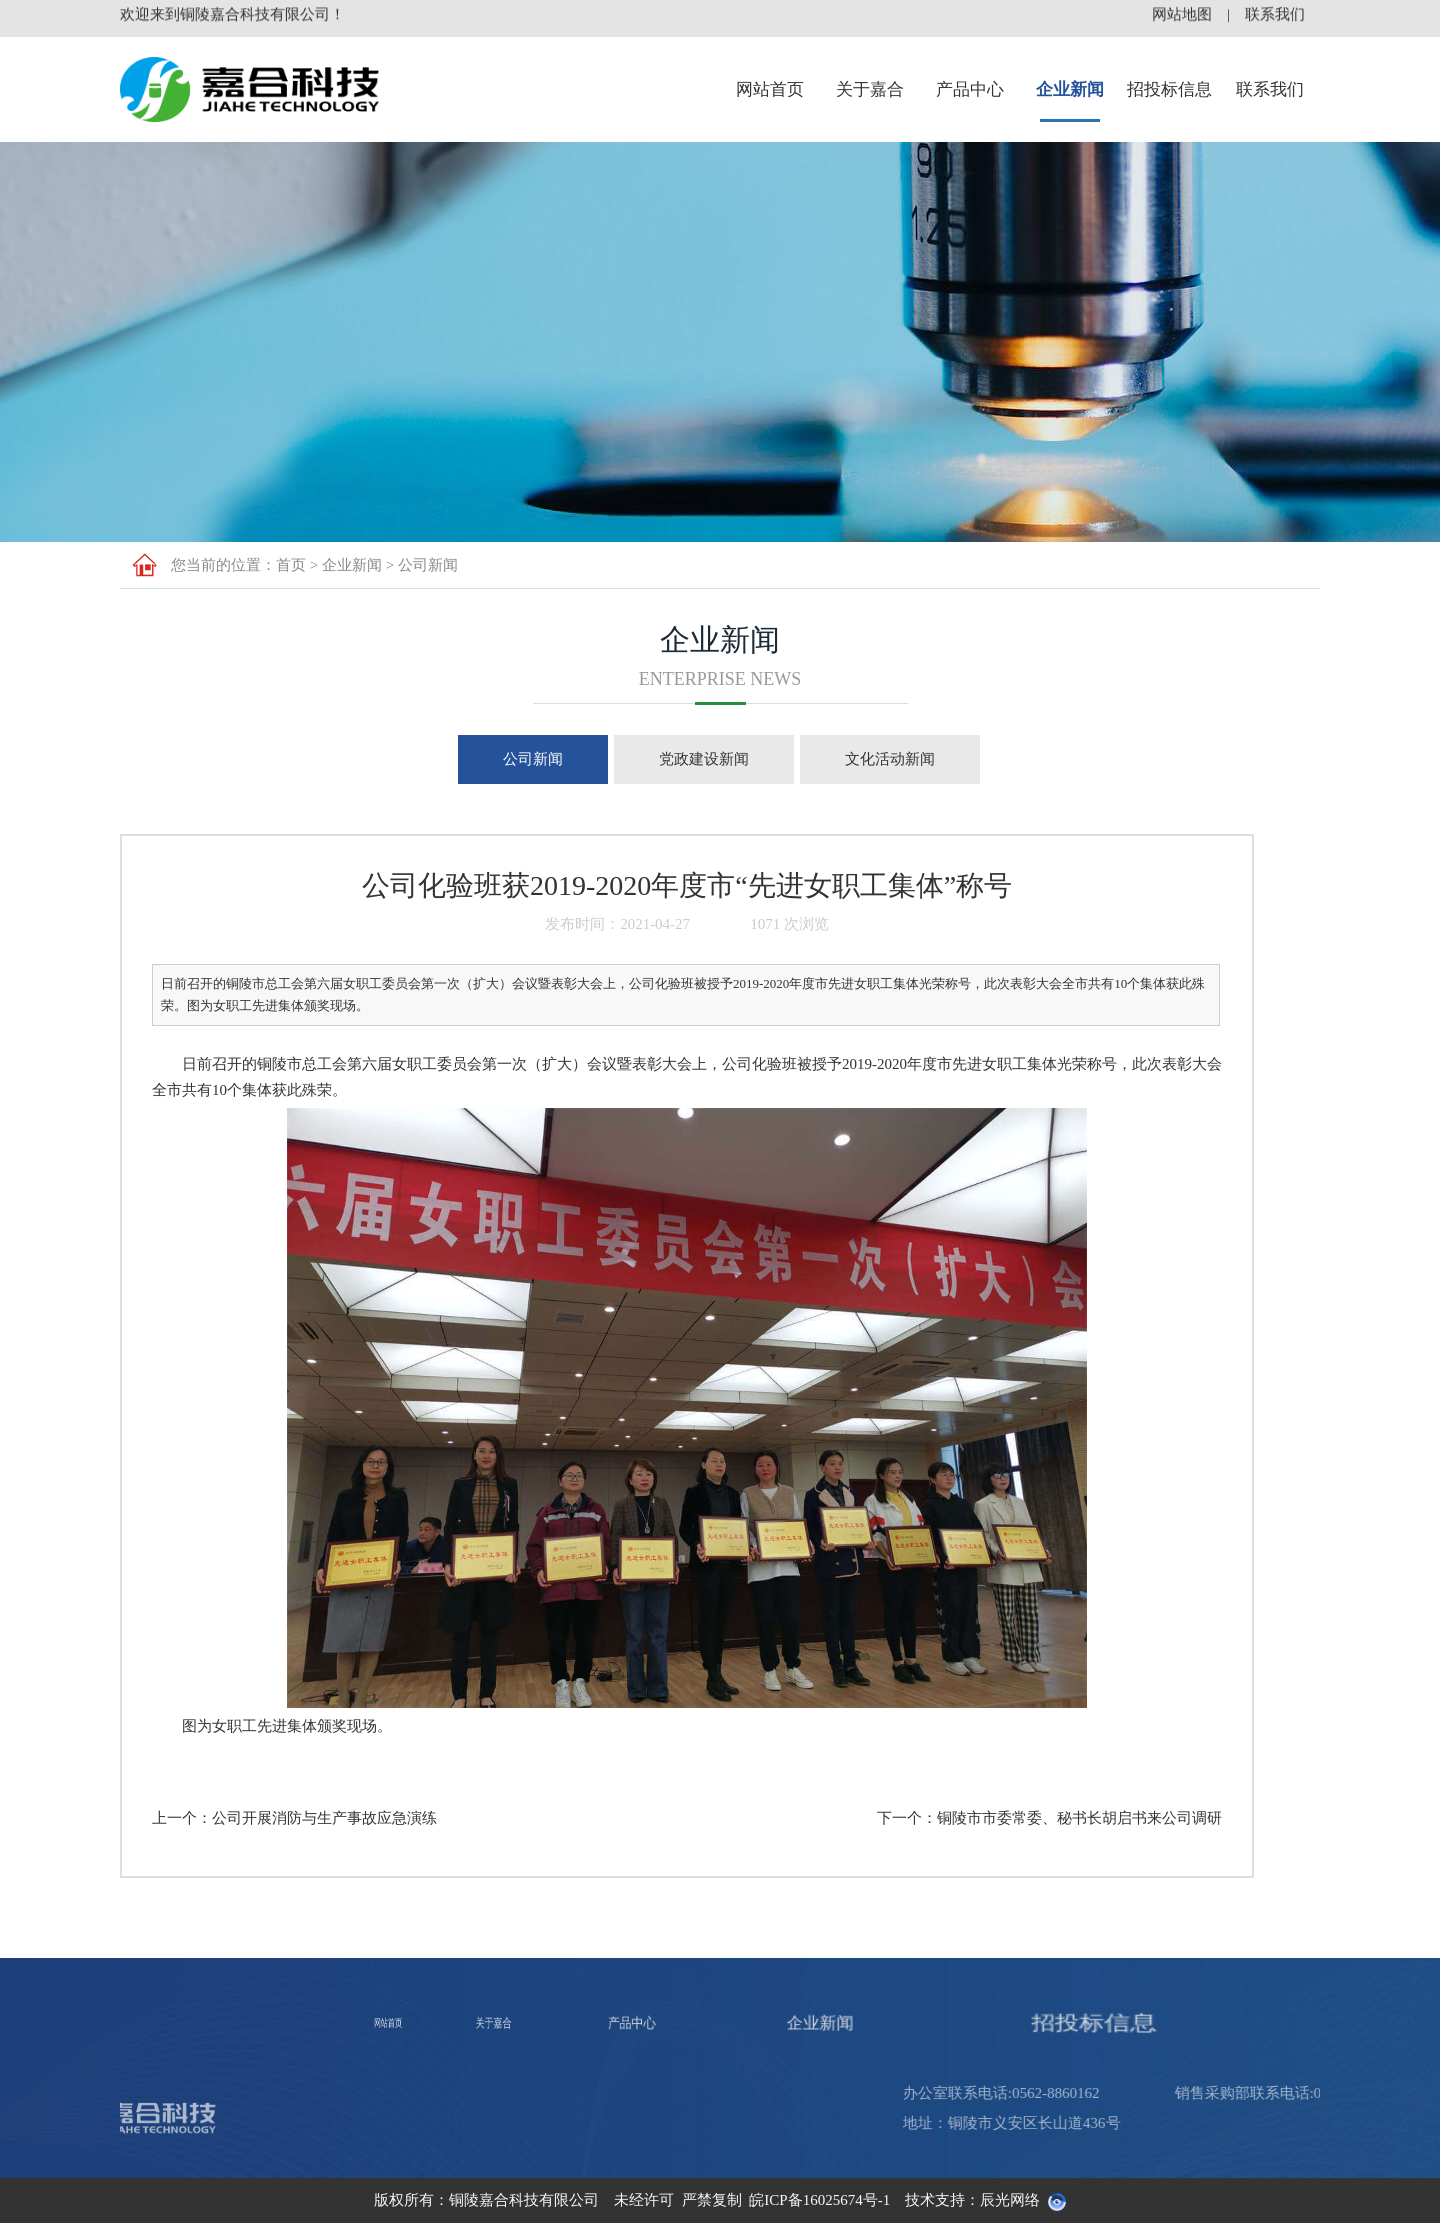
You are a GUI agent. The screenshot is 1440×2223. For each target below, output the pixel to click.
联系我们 (1270, 89)
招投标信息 (1169, 89)
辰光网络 (1010, 2200)
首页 (291, 565)
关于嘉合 (870, 89)
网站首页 (770, 89)
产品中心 (970, 89)
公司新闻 (428, 565)
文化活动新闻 (890, 759)
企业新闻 (1070, 89)
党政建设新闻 (704, 759)
